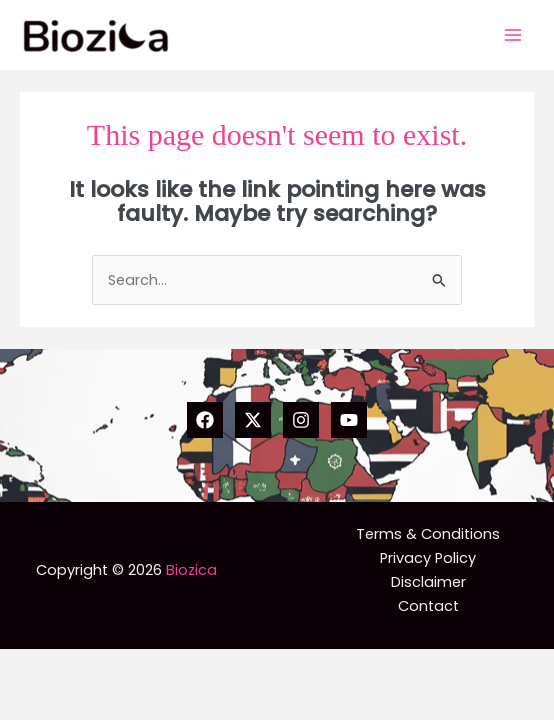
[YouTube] (349, 420)
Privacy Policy (428, 558)
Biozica (191, 570)
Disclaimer (428, 582)
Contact (428, 606)
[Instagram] (301, 420)
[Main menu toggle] (513, 35)
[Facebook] (205, 420)
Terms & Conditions (428, 534)
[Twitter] (253, 420)
